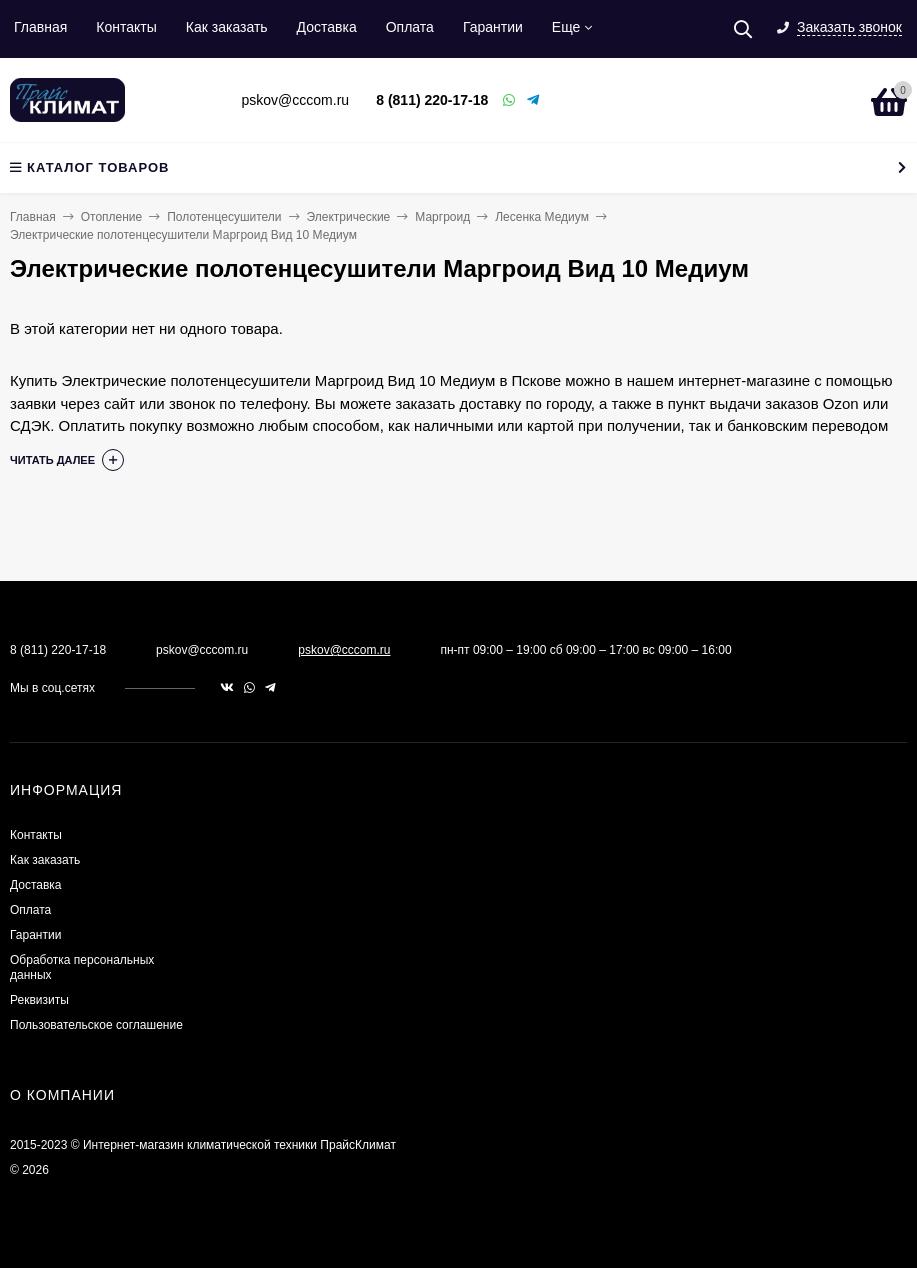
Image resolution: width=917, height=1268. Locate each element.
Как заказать (227, 27)
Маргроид (442, 217)
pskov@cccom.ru (344, 650)
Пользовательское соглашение (96, 1025)
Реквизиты (39, 1000)
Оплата (410, 27)
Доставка (327, 27)
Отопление (112, 217)
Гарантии (493, 27)
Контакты (126, 27)
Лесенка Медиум (542, 217)
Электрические (349, 217)
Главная (40, 27)
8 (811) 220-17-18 (432, 100)
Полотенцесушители (224, 217)
